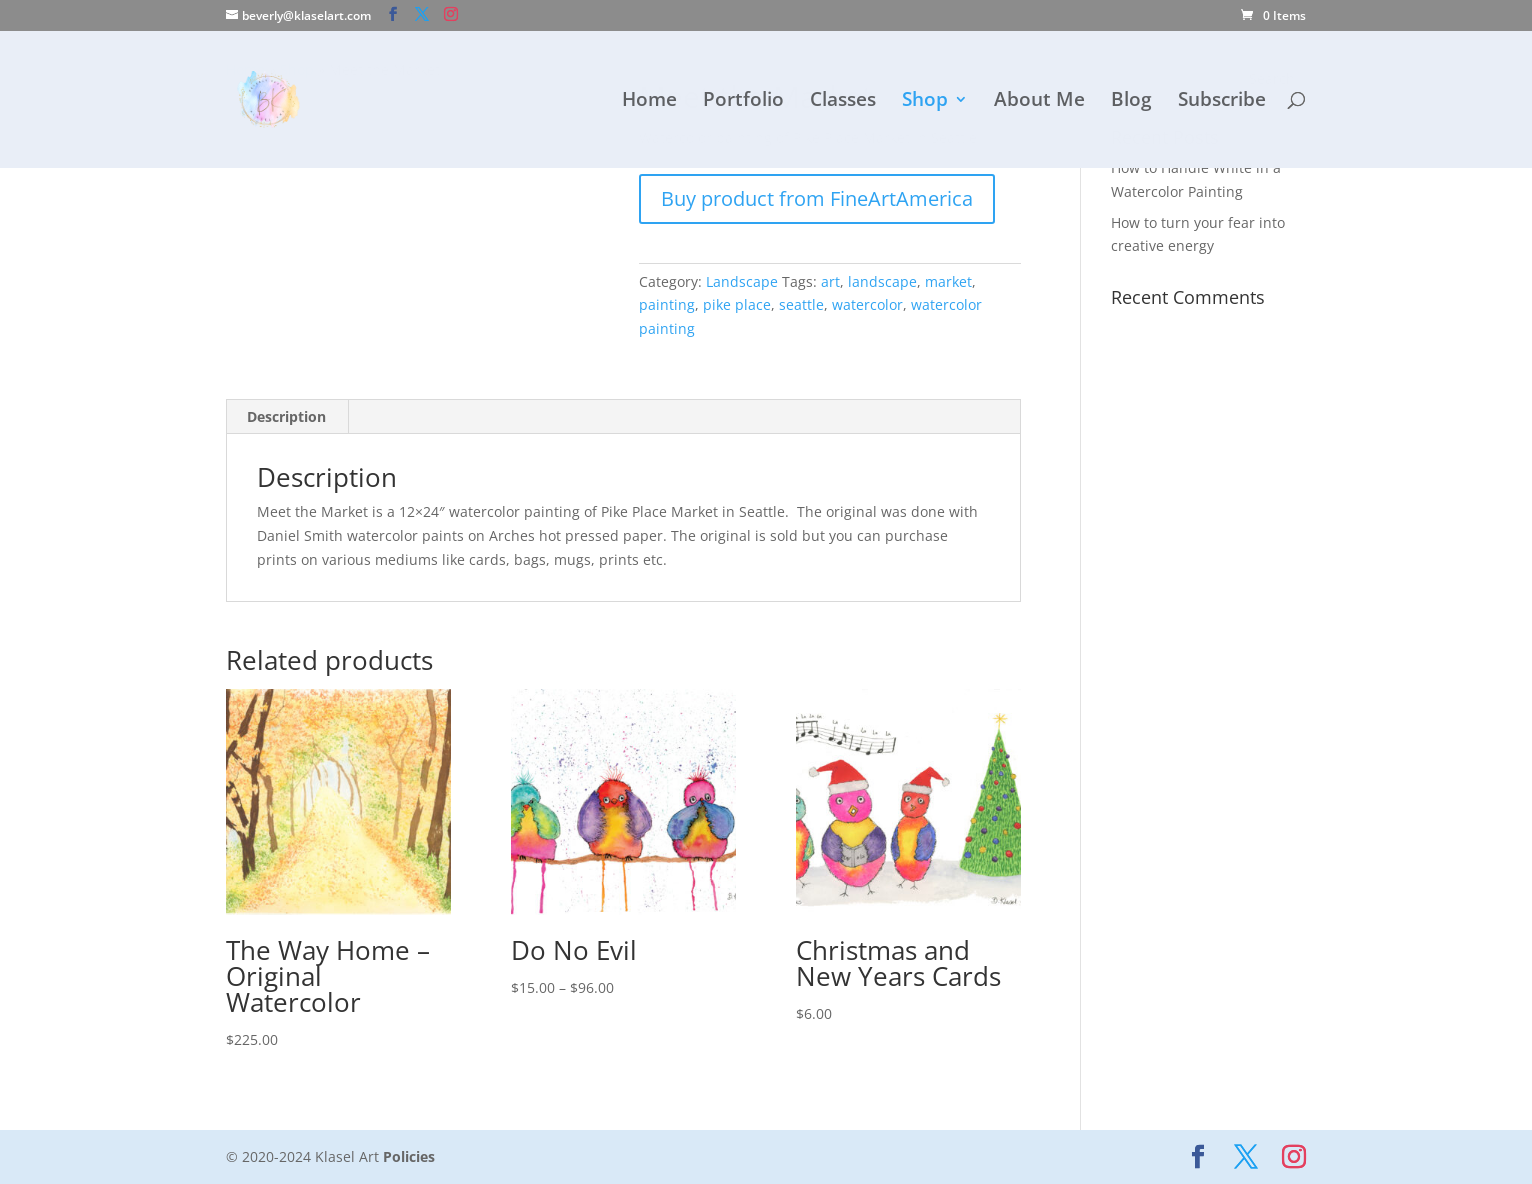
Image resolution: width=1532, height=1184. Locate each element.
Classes (843, 102)
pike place (737, 304)
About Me (1039, 102)
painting (667, 304)
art (830, 281)
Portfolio (743, 102)
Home (649, 102)
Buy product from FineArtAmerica (817, 198)
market (948, 281)
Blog (1131, 102)
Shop (925, 102)
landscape (882, 281)
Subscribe (1222, 102)
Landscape (742, 281)
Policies (409, 1156)
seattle (801, 304)
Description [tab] (286, 416)
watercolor (867, 304)
